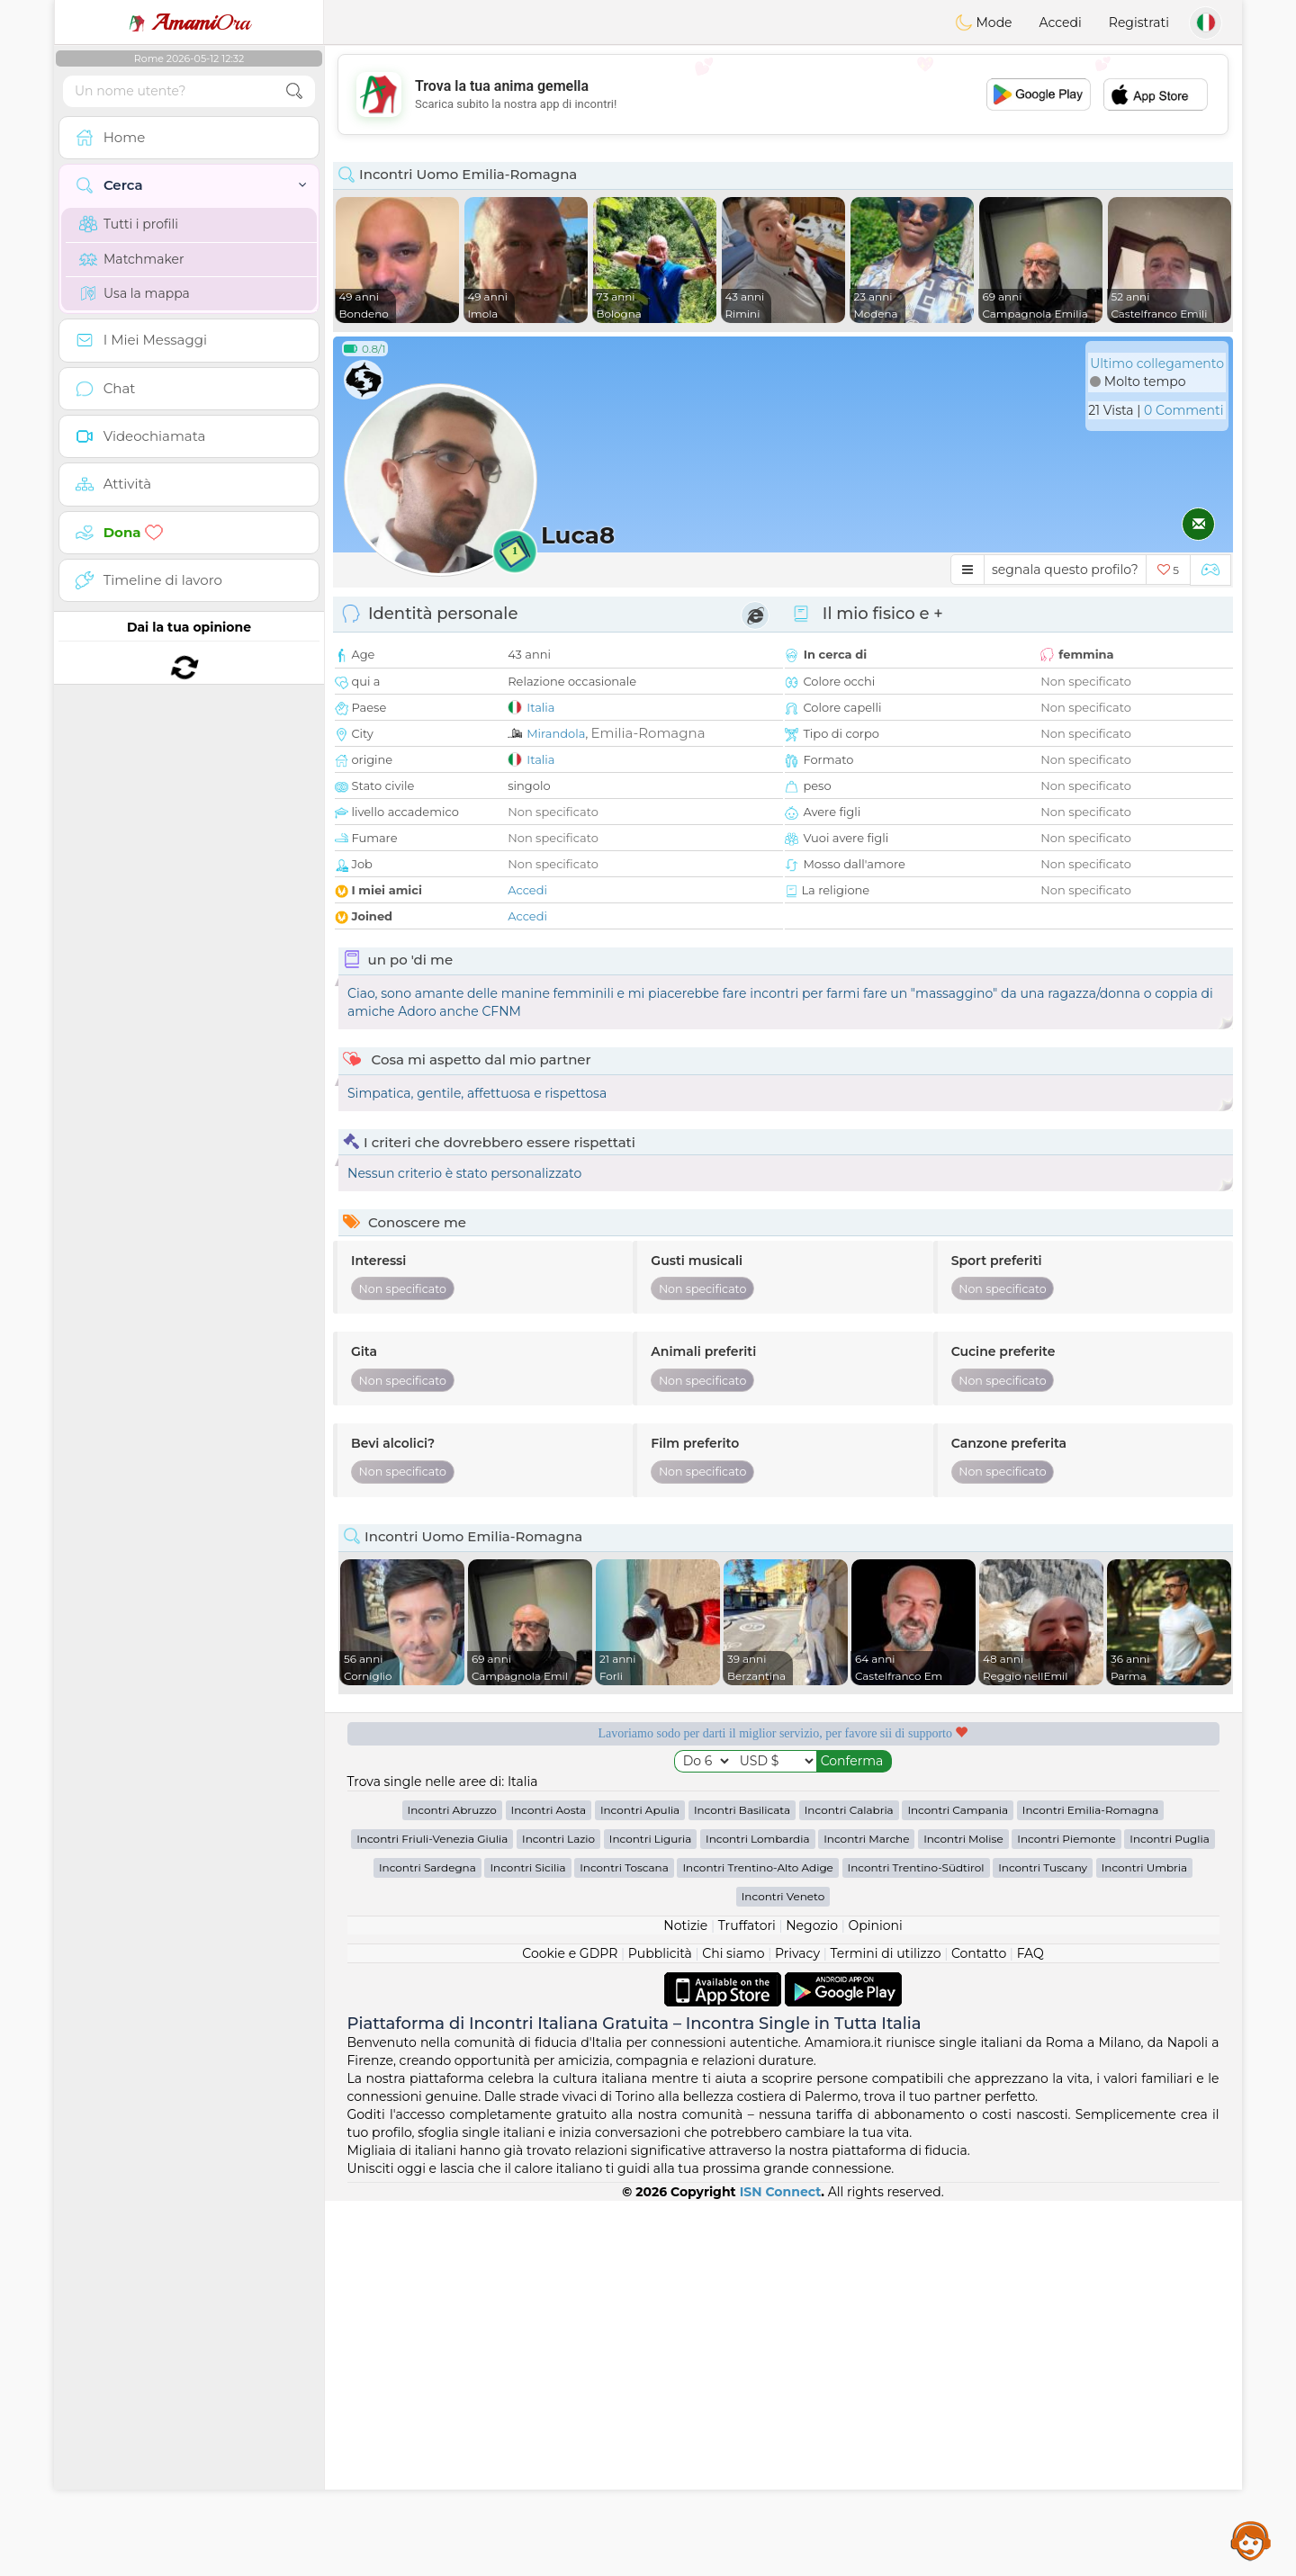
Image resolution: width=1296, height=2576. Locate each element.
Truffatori (747, 2301)
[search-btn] (294, 91)
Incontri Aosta (549, 2185)
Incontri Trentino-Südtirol (916, 2242)
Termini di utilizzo (885, 2328)
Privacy (797, 2328)
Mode (983, 22)
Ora (189, 22)
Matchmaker (131, 259)
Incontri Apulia (640, 2185)
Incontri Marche (866, 2214)
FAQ (1030, 2328)
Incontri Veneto (783, 2271)
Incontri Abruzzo (452, 2185)
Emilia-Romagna (648, 732)
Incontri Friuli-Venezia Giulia (432, 2214)
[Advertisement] (783, 94)
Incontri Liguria (650, 2214)
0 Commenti (1183, 410)
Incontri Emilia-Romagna (1090, 2185)
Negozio (812, 2301)
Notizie (685, 2301)
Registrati (1139, 22)
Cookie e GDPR (569, 2328)
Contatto (978, 2328)
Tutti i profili (128, 224)
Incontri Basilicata (742, 2185)
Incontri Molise (963, 2214)
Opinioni (875, 2301)
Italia (540, 707)
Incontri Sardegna (427, 2242)
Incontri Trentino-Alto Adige (757, 2242)
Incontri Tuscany (1042, 2242)
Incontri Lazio (558, 2214)
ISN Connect (781, 2567)
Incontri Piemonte (1066, 2214)
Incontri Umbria (1144, 2242)
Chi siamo (733, 2328)
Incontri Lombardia (758, 2214)
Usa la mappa (134, 293)
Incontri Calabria (849, 2185)
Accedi (1061, 22)
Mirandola (555, 733)
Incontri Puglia (1169, 2214)
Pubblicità (660, 2328)
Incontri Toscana (624, 2242)
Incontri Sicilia (527, 2242)
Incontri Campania (957, 2185)
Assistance (1251, 2540)
